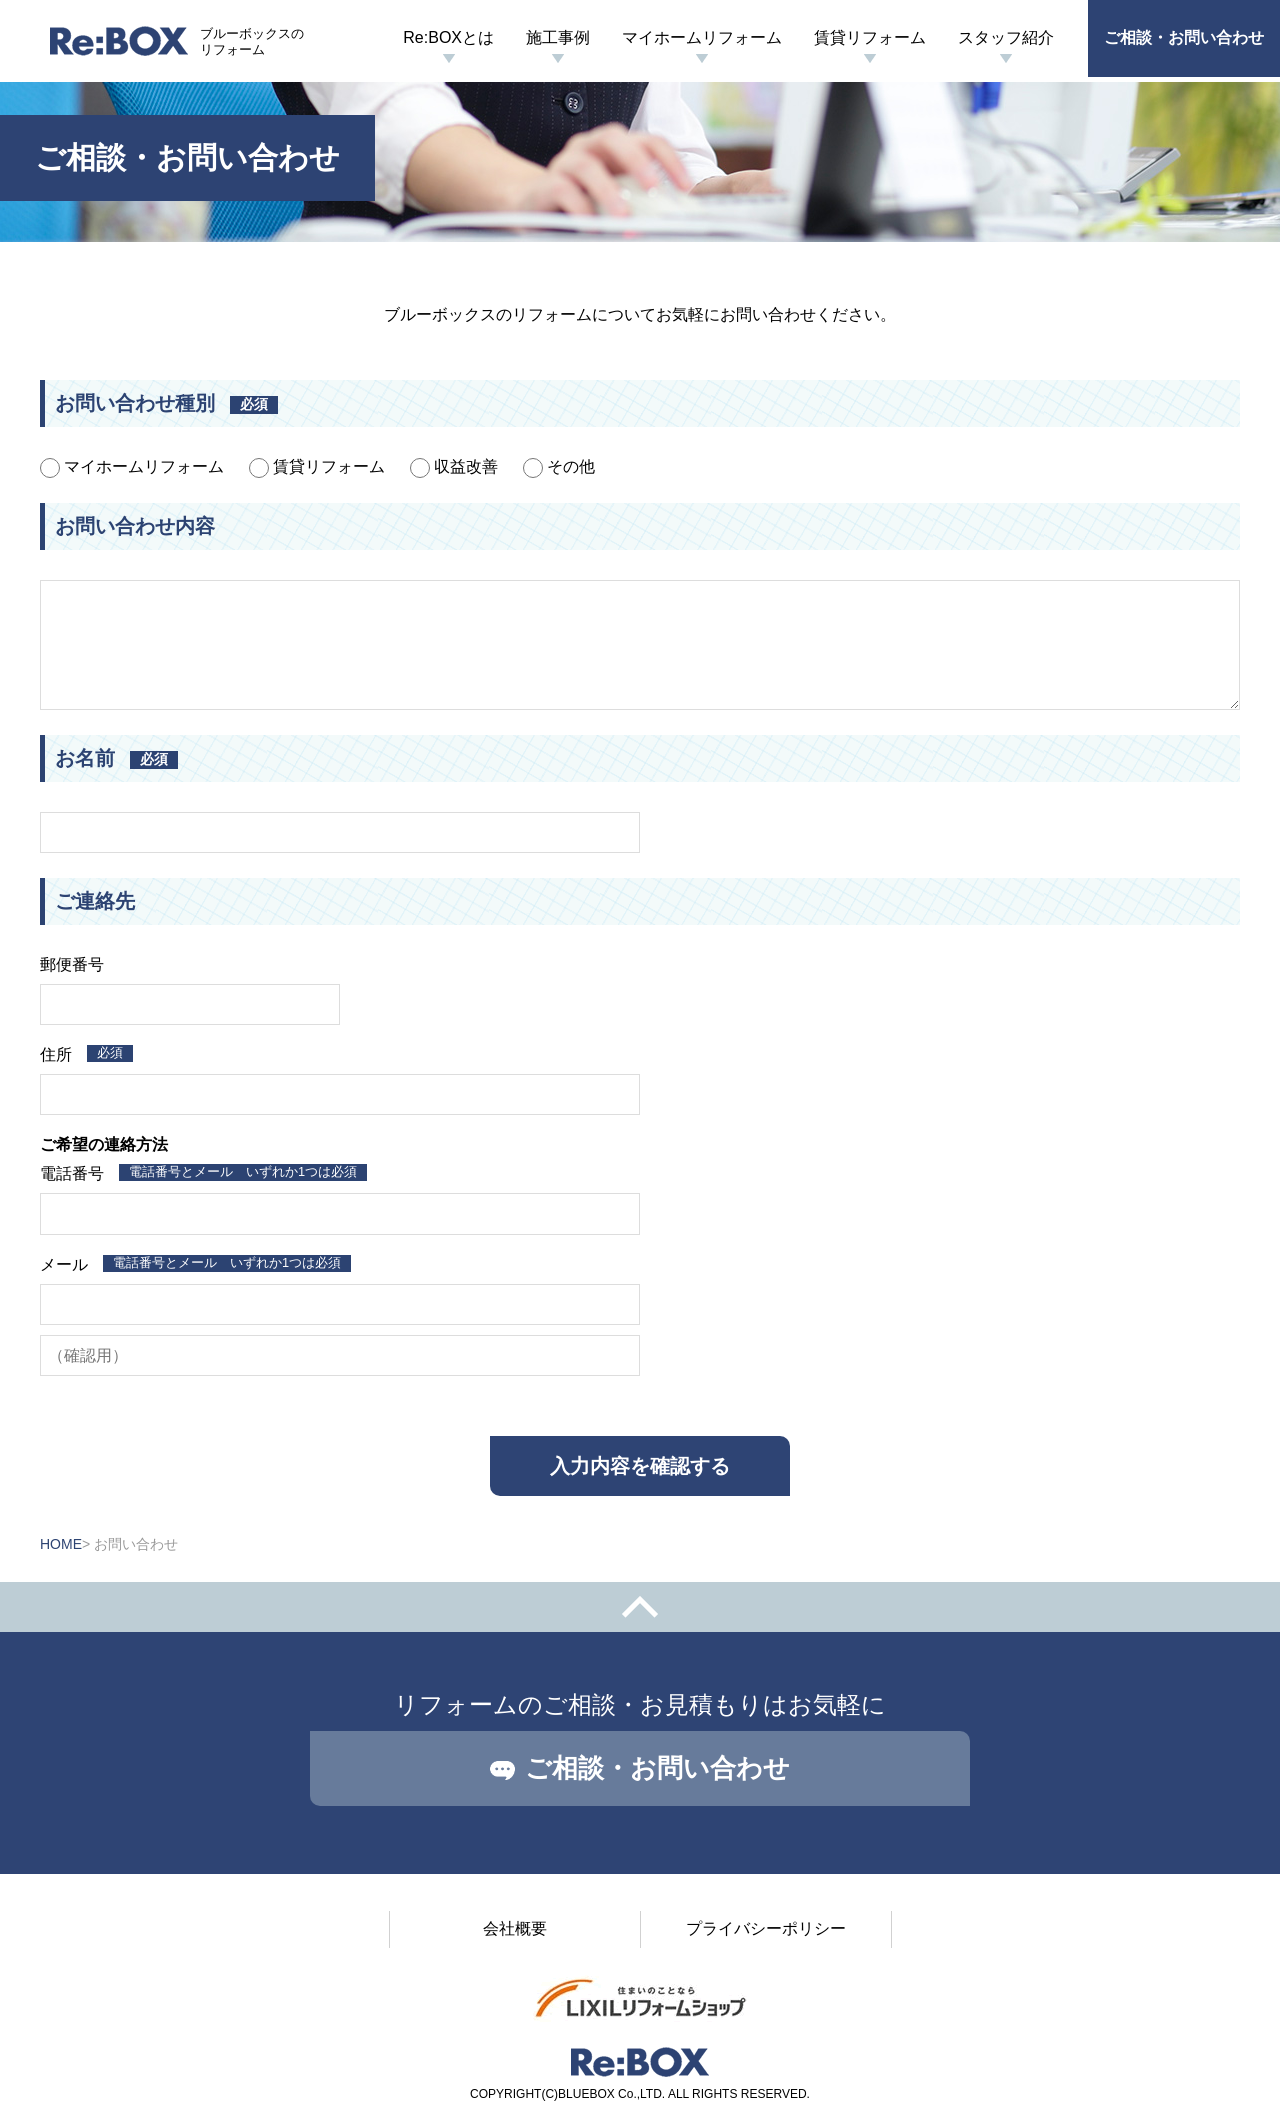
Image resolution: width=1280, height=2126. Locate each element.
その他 (559, 466)
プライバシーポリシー (766, 1928)
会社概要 (515, 1928)
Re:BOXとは (448, 37)
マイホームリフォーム (702, 37)
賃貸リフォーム (870, 37)
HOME (61, 1544)
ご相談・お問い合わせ (1184, 37)
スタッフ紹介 (1006, 37)
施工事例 (558, 37)
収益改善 (454, 466)
